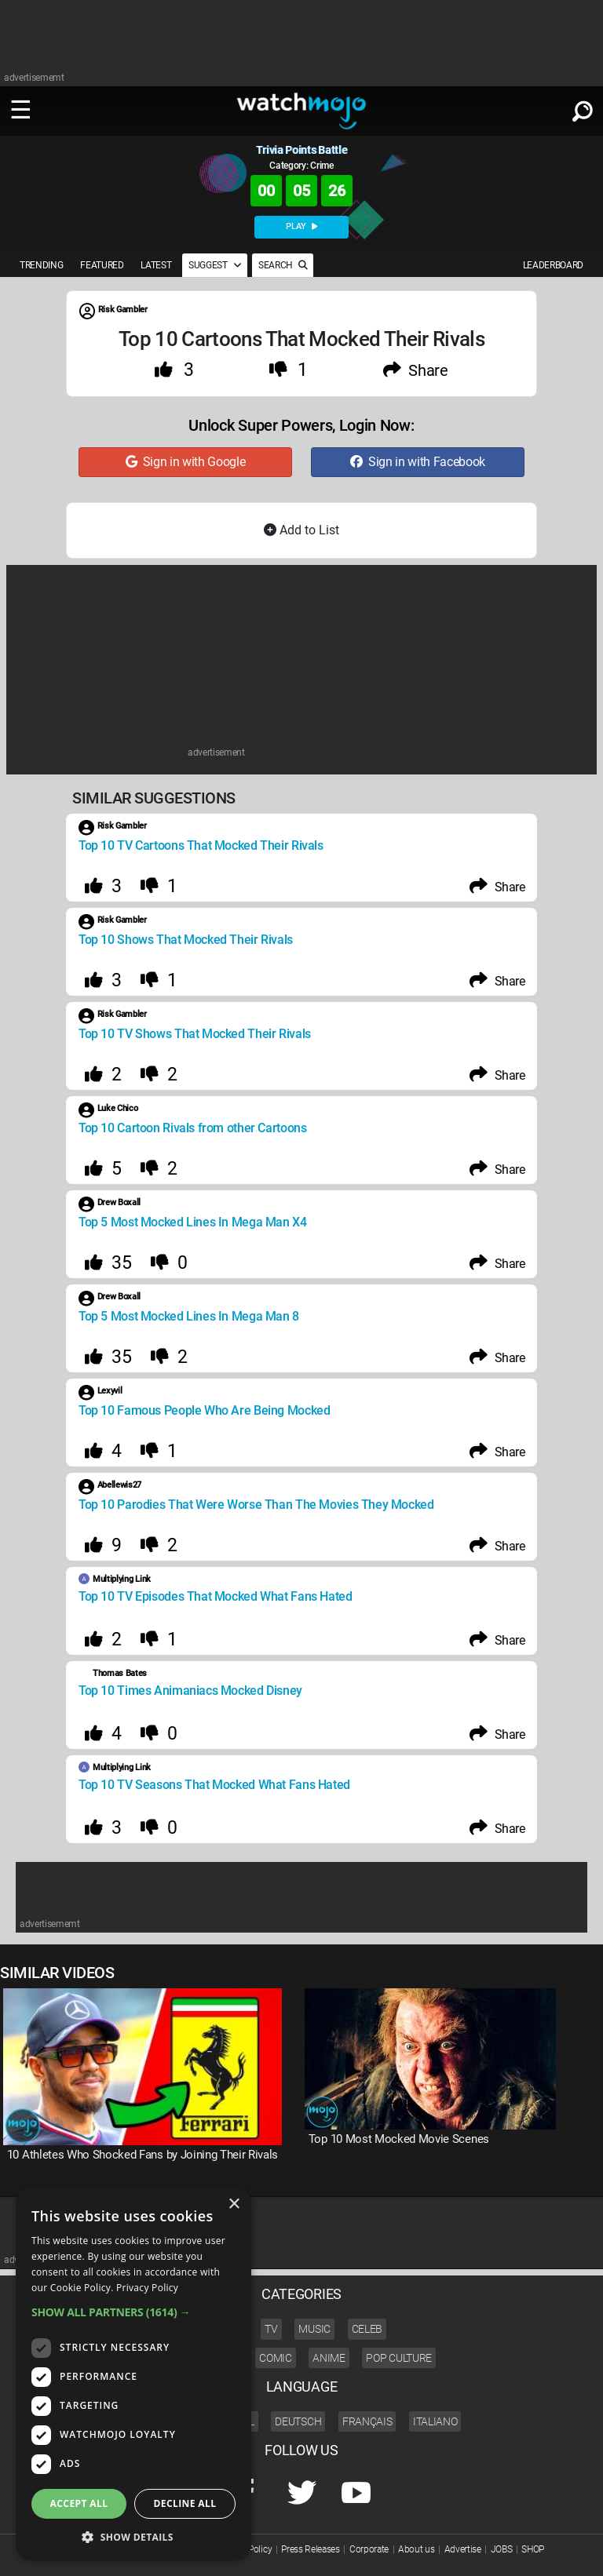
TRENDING (41, 265)
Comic (275, 2358)
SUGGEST (214, 265)
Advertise (462, 2549)
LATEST (156, 265)
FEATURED (101, 265)
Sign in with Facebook (417, 461)
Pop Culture (398, 2358)
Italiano (435, 2421)
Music (314, 2329)
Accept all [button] (79, 2503)
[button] (133, 2312)
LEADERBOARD (553, 265)
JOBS (502, 2549)
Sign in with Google (186, 461)
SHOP (532, 2549)
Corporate (369, 2549)
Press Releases (310, 2549)
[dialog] (133, 2374)
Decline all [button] (185, 2503)
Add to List (301, 530)
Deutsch (298, 2421)
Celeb (367, 2329)
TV (271, 2329)
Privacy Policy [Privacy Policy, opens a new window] (147, 2287)
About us (416, 2549)
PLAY (301, 226)
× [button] (233, 2204)
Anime (328, 2358)
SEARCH (282, 265)
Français (367, 2421)
